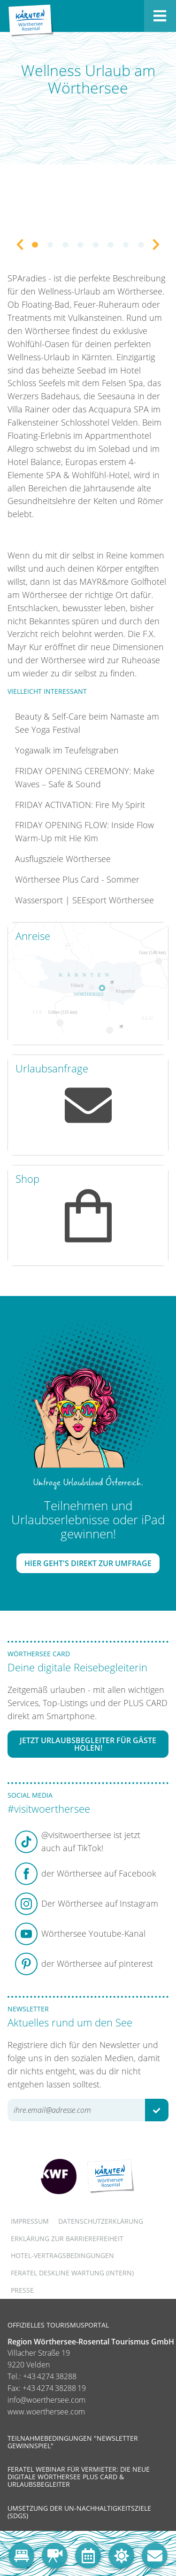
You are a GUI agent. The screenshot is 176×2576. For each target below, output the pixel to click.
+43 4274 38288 (50, 2376)
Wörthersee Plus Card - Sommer (77, 879)
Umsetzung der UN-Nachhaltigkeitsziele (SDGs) (79, 2512)
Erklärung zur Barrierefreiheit (67, 2238)
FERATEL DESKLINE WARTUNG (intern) (72, 2272)
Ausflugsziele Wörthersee (63, 858)
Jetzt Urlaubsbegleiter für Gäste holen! (88, 1744)
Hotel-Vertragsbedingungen (62, 2255)
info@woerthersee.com (46, 2400)
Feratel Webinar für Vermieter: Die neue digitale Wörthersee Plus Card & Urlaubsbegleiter (79, 2477)
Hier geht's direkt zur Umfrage (88, 1563)
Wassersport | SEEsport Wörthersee (84, 900)
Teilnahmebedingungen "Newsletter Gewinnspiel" (73, 2442)
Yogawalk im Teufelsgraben (67, 750)
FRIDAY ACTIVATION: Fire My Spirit (80, 804)
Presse (22, 2290)
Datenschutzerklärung (100, 2221)
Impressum (30, 2221)
